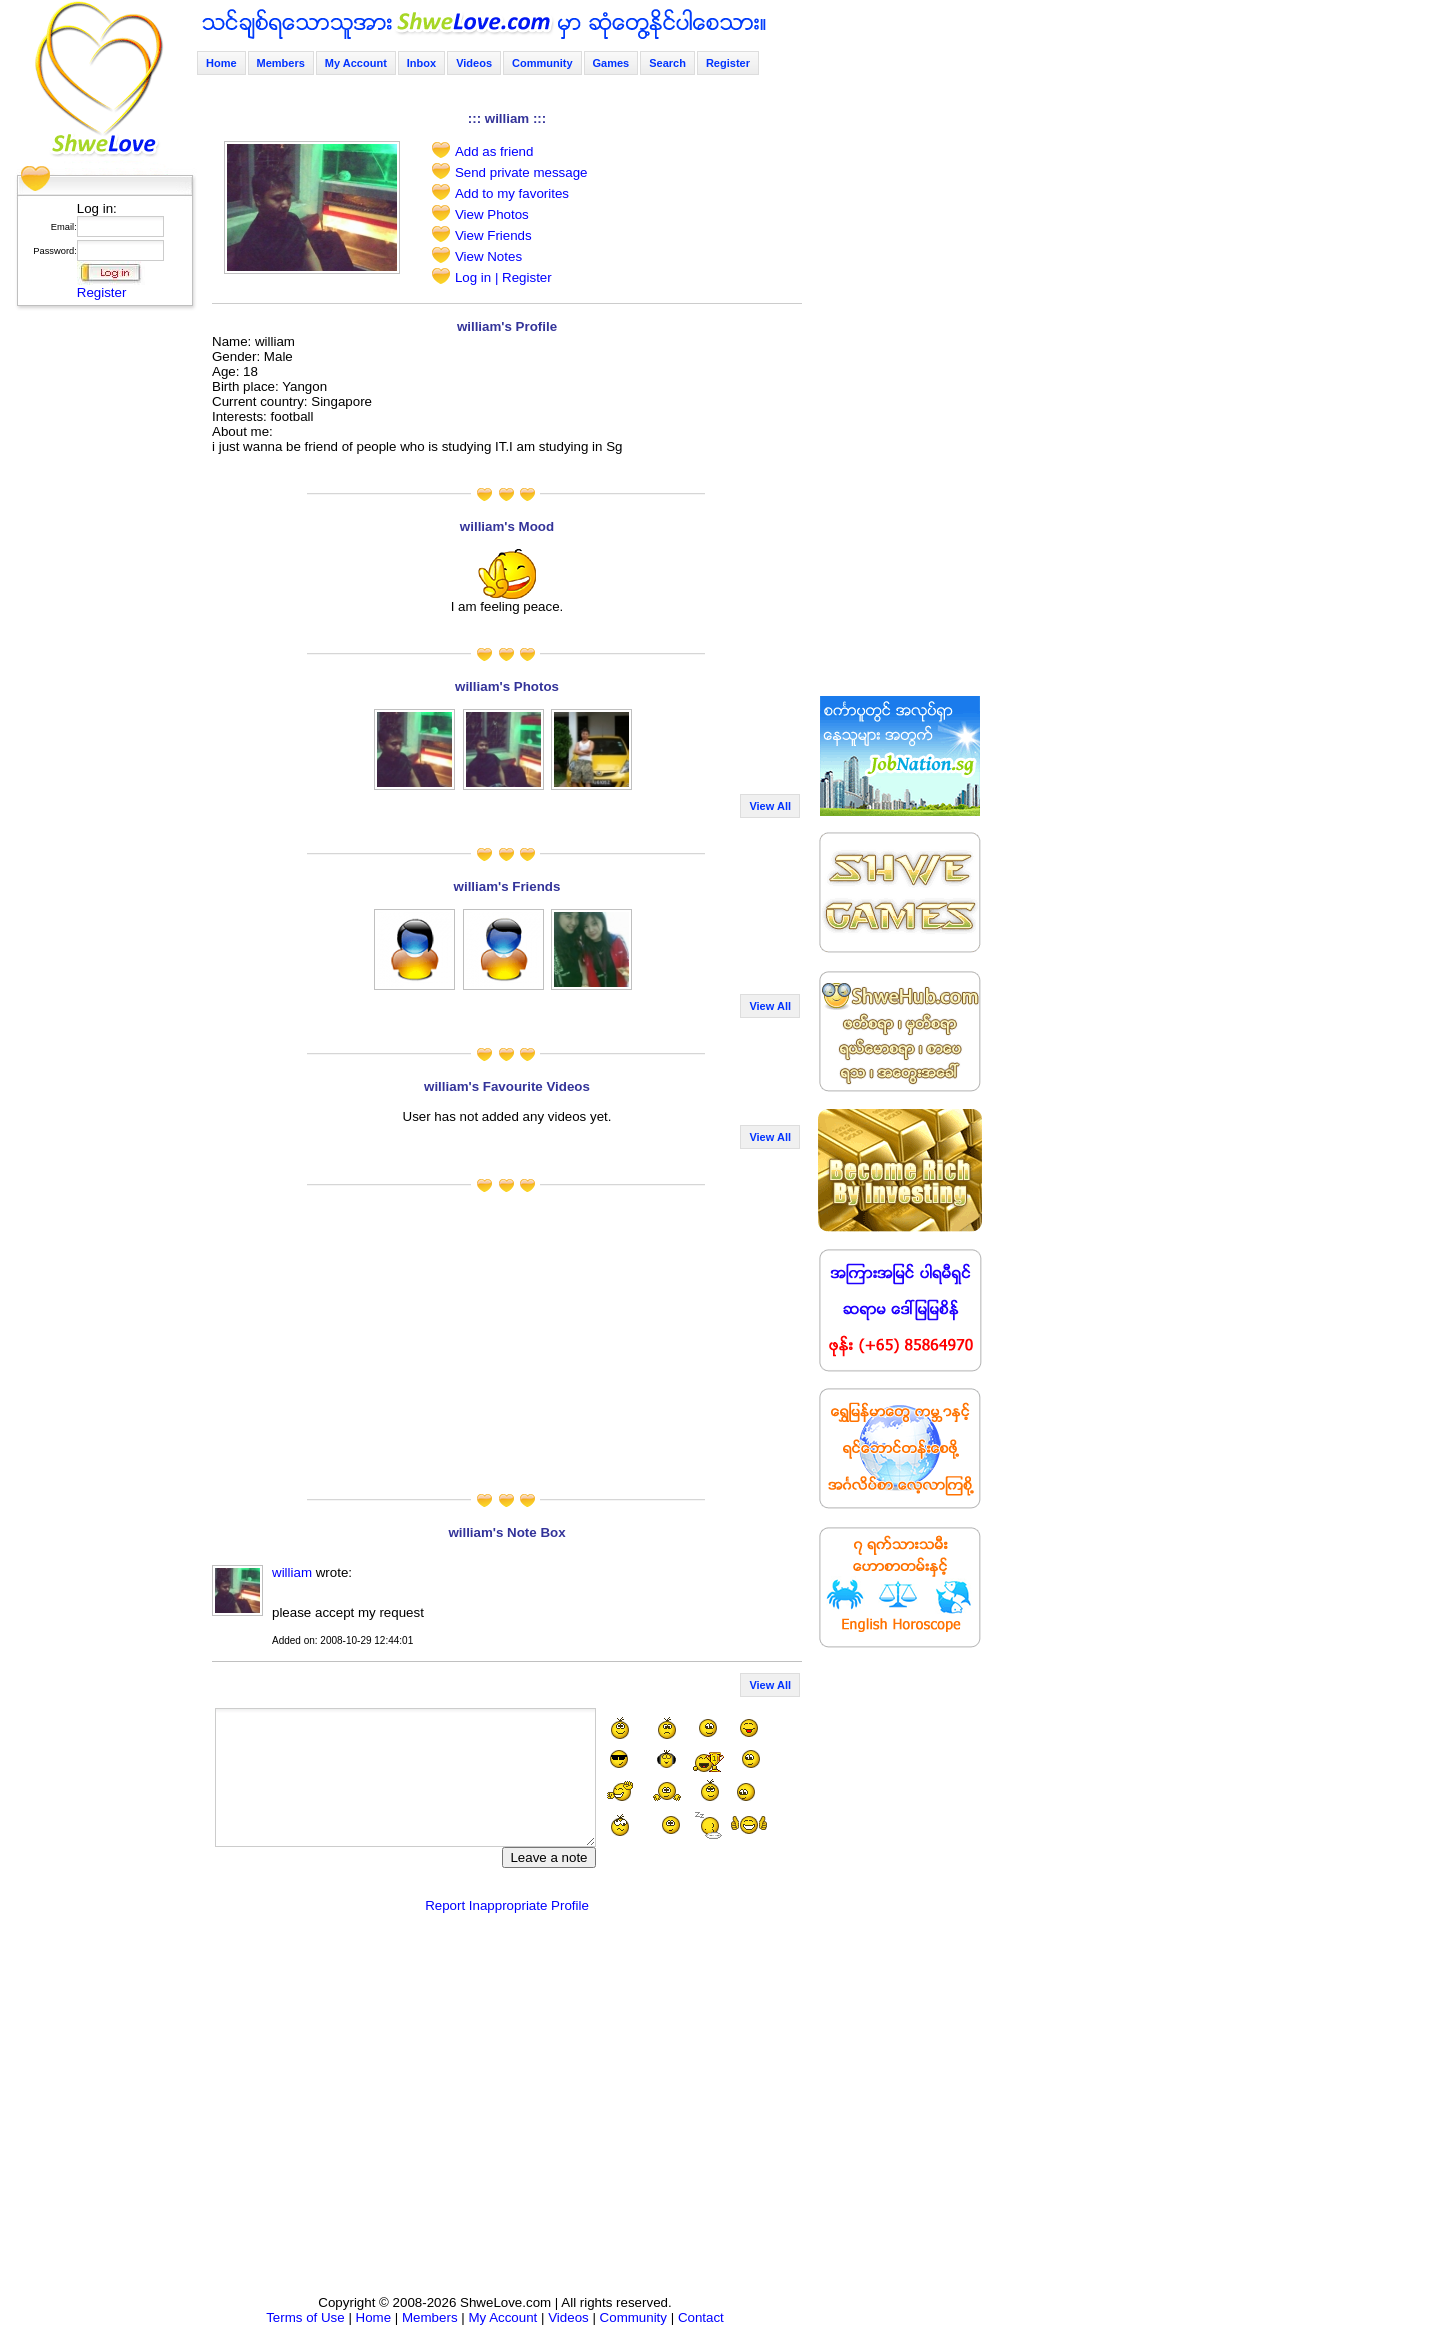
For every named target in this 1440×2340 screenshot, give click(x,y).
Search (667, 63)
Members (281, 63)
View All (770, 806)
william (292, 1572)
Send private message (521, 172)
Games (611, 63)
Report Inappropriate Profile (507, 1905)
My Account (356, 63)
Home (221, 63)
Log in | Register (503, 277)
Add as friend (494, 151)
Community (542, 63)
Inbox (421, 63)
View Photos (492, 214)
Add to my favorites (512, 193)
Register (102, 292)
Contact (701, 2317)
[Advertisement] (99, 615)
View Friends (493, 235)
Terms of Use (305, 2317)
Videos (474, 63)
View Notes (488, 256)
